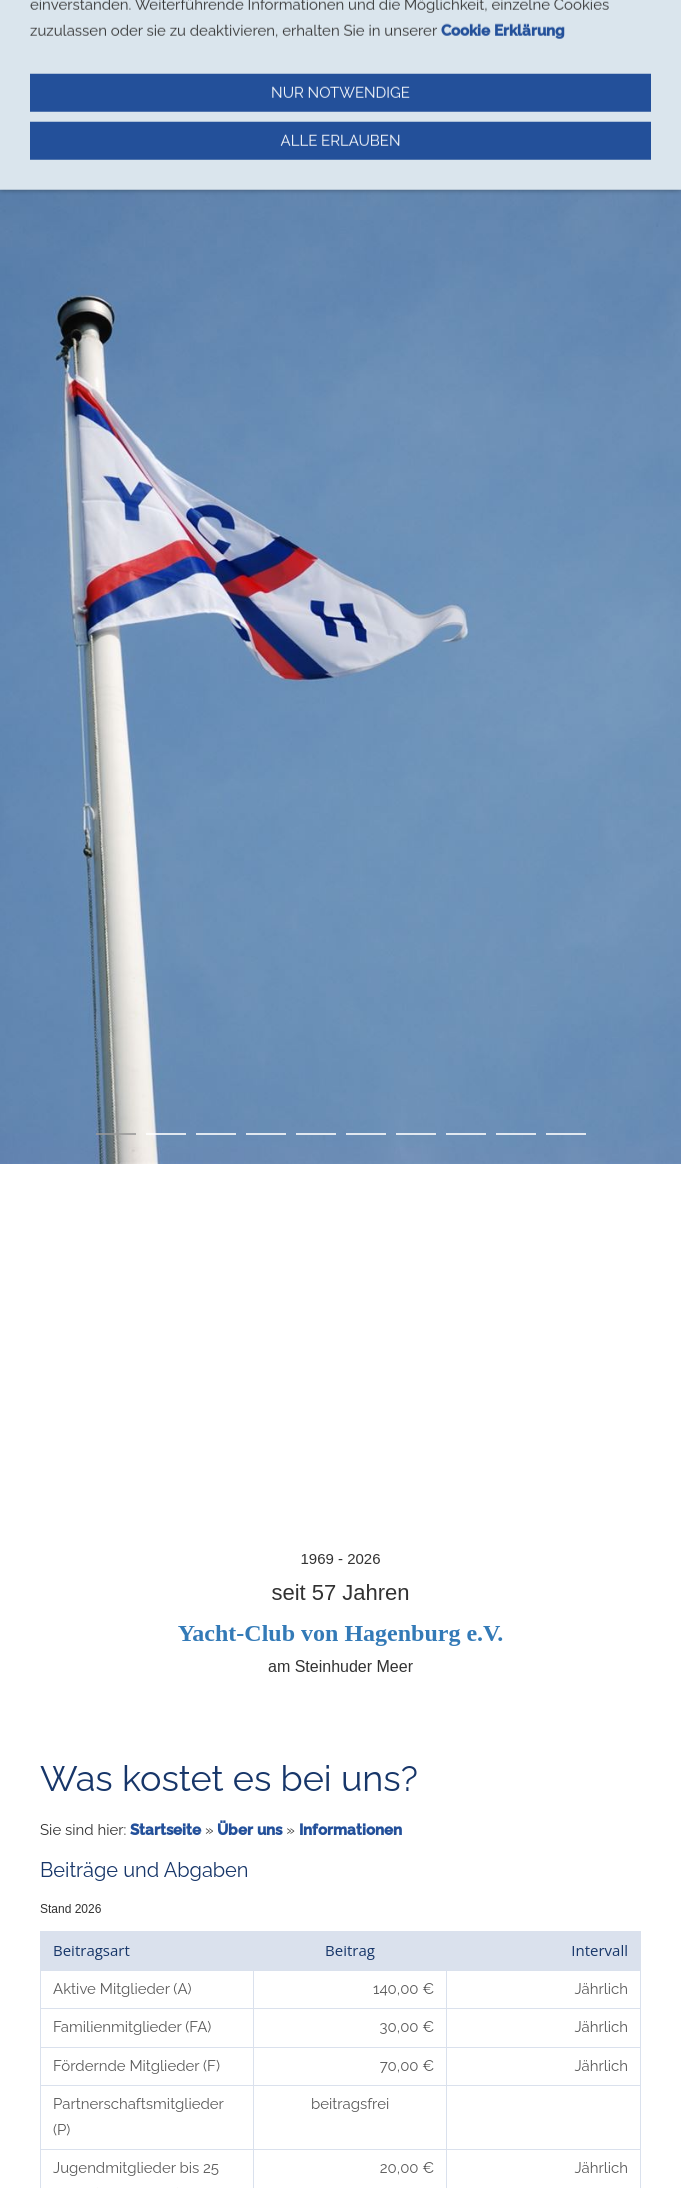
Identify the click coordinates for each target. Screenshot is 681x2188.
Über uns (249, 1830)
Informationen (350, 1830)
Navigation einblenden (98, 25)
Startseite (165, 1830)
